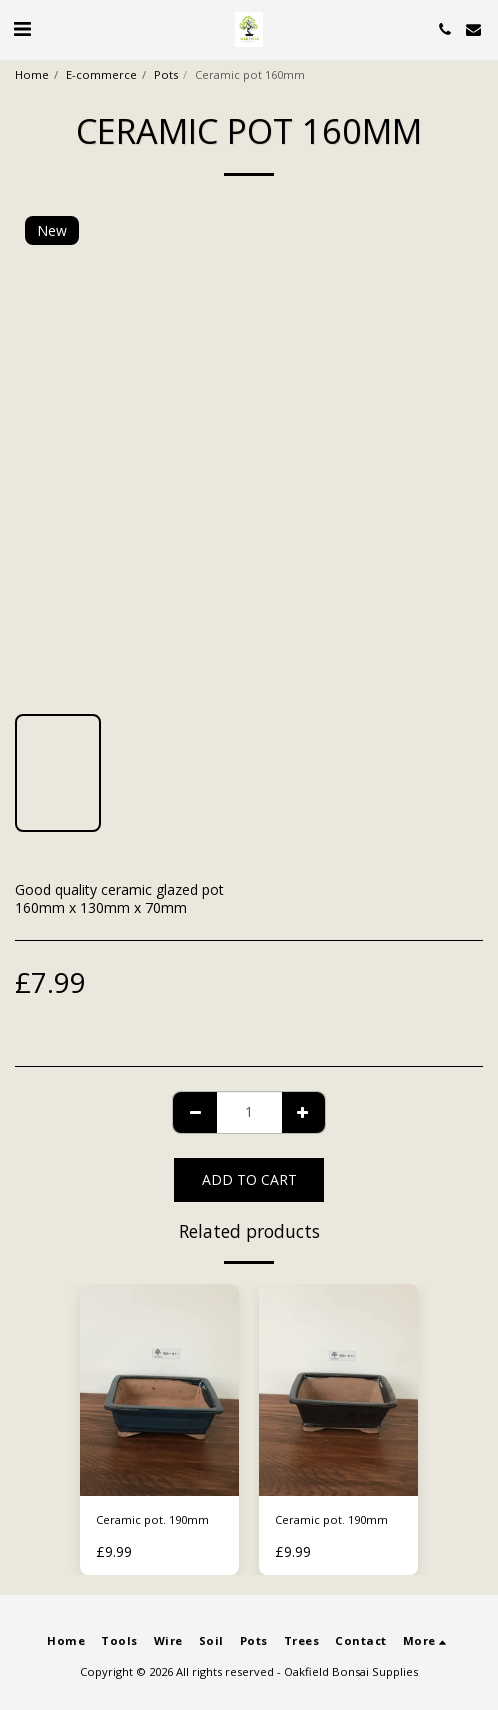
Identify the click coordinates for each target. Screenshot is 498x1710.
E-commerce (101, 74)
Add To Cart (249, 1179)
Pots (166, 74)
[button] (22, 28)
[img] (159, 1390)
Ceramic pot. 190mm (152, 1519)
